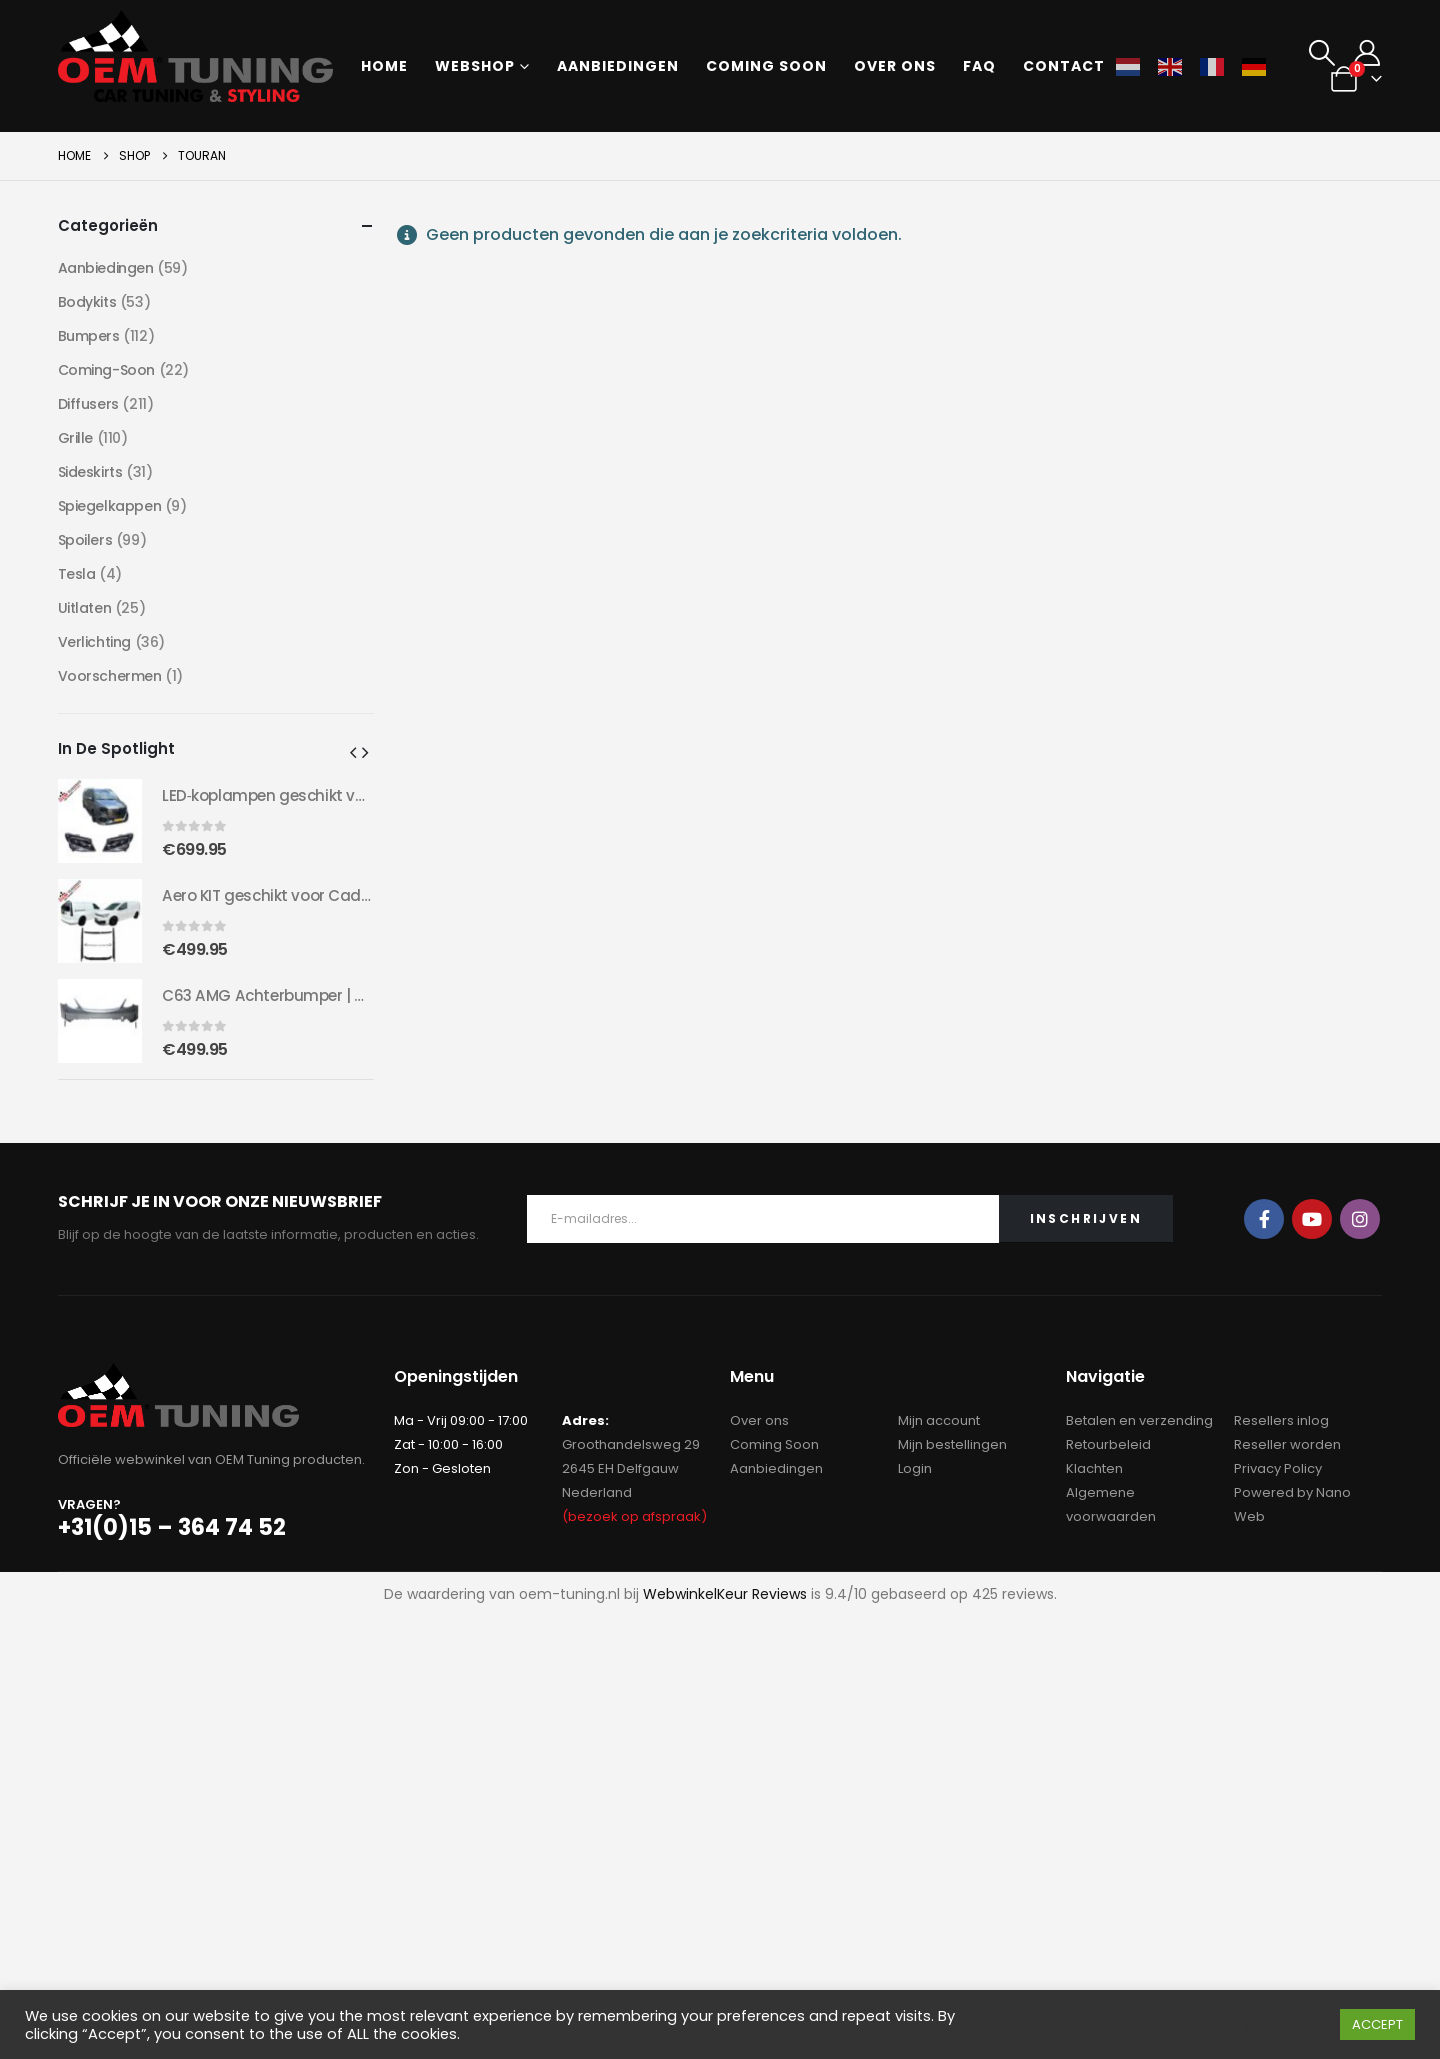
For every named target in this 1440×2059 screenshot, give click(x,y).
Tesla (77, 574)
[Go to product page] (100, 821)
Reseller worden (1287, 1444)
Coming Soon (774, 1444)
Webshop (475, 66)
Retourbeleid (1108, 1444)
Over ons (895, 66)
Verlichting (94, 642)
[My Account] (1366, 53)
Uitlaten (85, 608)
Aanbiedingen (618, 66)
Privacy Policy (1278, 1468)
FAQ (979, 66)
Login (915, 1468)
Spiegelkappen (110, 506)
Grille (75, 438)
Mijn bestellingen (952, 1444)
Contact (1064, 66)
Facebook (1264, 1219)
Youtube (1312, 1219)
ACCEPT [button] (1377, 2024)
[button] (1321, 53)
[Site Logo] (195, 56)
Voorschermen (110, 676)
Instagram (1360, 1219)
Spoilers (85, 540)
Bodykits (87, 302)
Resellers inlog (1281, 1420)
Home (384, 66)
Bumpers (89, 336)
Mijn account (939, 1420)
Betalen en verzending (1139, 1420)
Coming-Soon (106, 370)
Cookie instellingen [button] (1257, 2025)
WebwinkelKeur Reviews (725, 1594)
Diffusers (88, 404)
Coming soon (766, 66)
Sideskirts (90, 472)
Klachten (1094, 1468)
